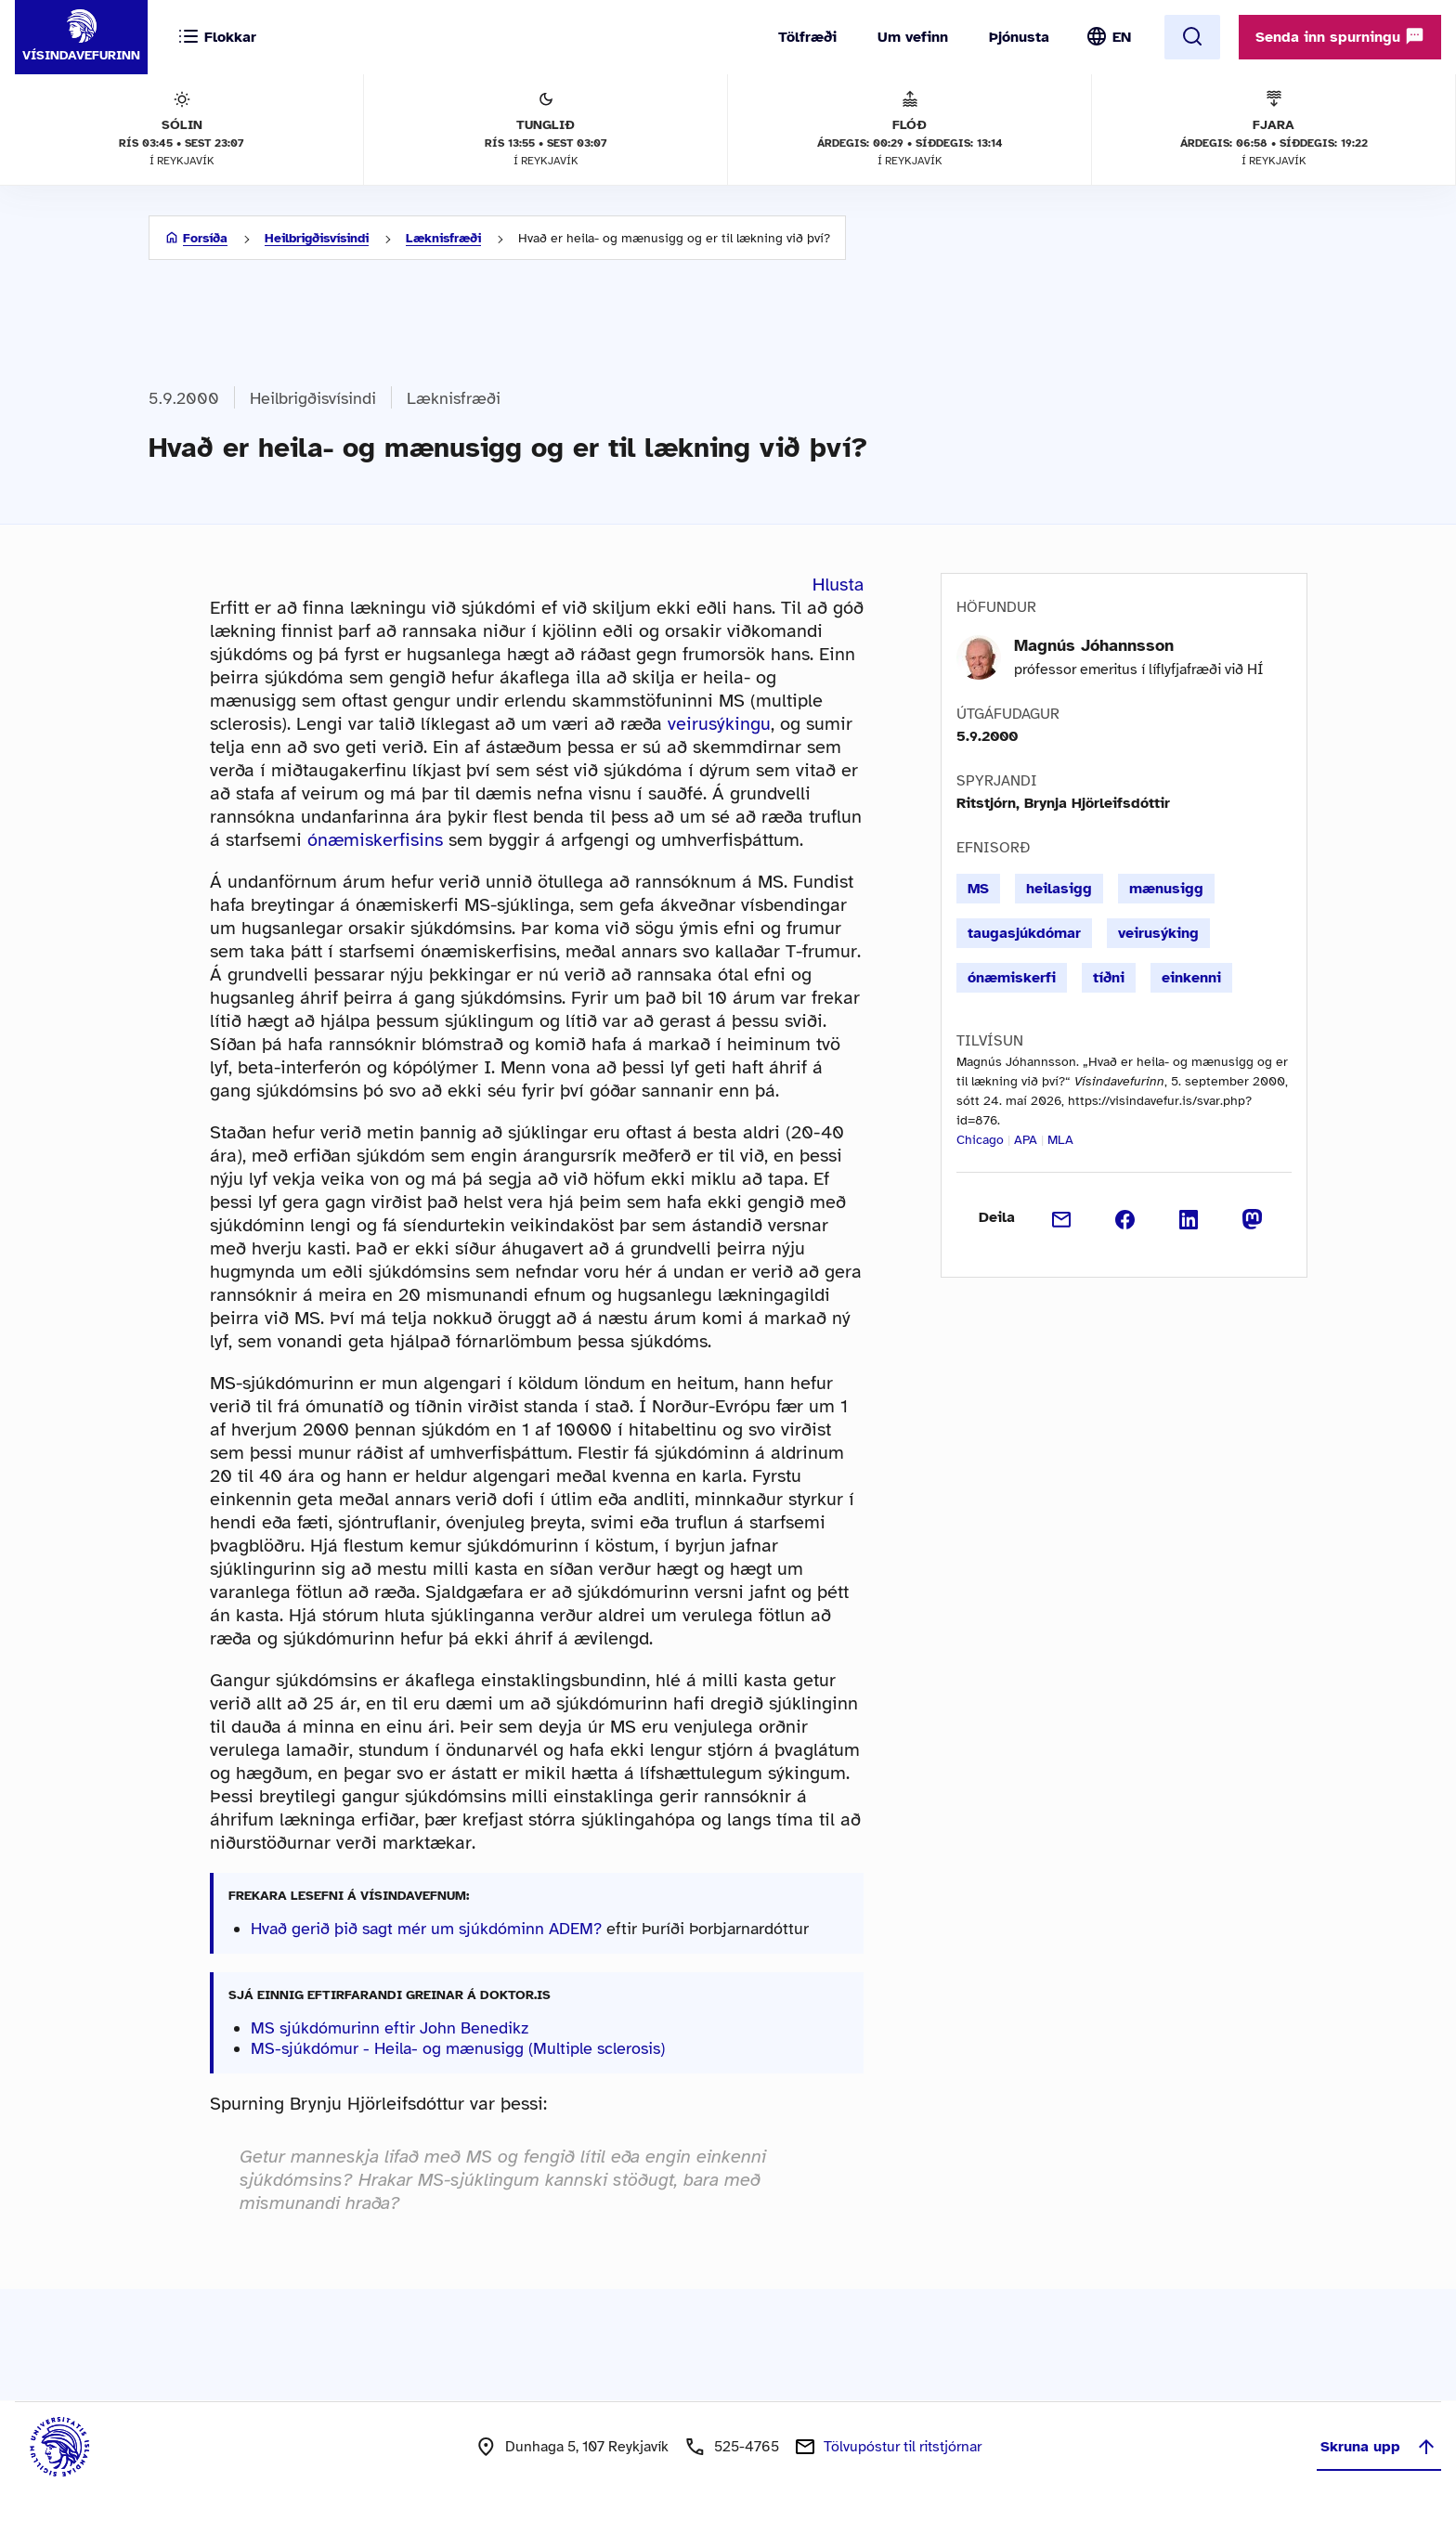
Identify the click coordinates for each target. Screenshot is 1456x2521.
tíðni (1108, 977)
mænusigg (1166, 888)
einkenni (1191, 977)
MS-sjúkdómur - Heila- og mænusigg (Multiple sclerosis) (458, 2048)
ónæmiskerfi (1012, 977)
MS (978, 888)
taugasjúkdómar (1024, 933)
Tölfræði (807, 37)
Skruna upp (1378, 2447)
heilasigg (1059, 888)
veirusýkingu (719, 723)
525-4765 (746, 2446)
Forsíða (205, 238)
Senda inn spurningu (1339, 36)
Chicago (980, 1140)
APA (1025, 1140)
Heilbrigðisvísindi (317, 238)
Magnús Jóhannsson (1094, 645)
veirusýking (1158, 933)
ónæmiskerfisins (375, 839)
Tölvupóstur (903, 2446)
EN (1121, 37)
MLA (1060, 1140)
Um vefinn (913, 37)
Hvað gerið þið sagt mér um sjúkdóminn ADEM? (426, 1928)
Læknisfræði (443, 238)
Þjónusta (1019, 37)
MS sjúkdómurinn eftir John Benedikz (389, 2028)
